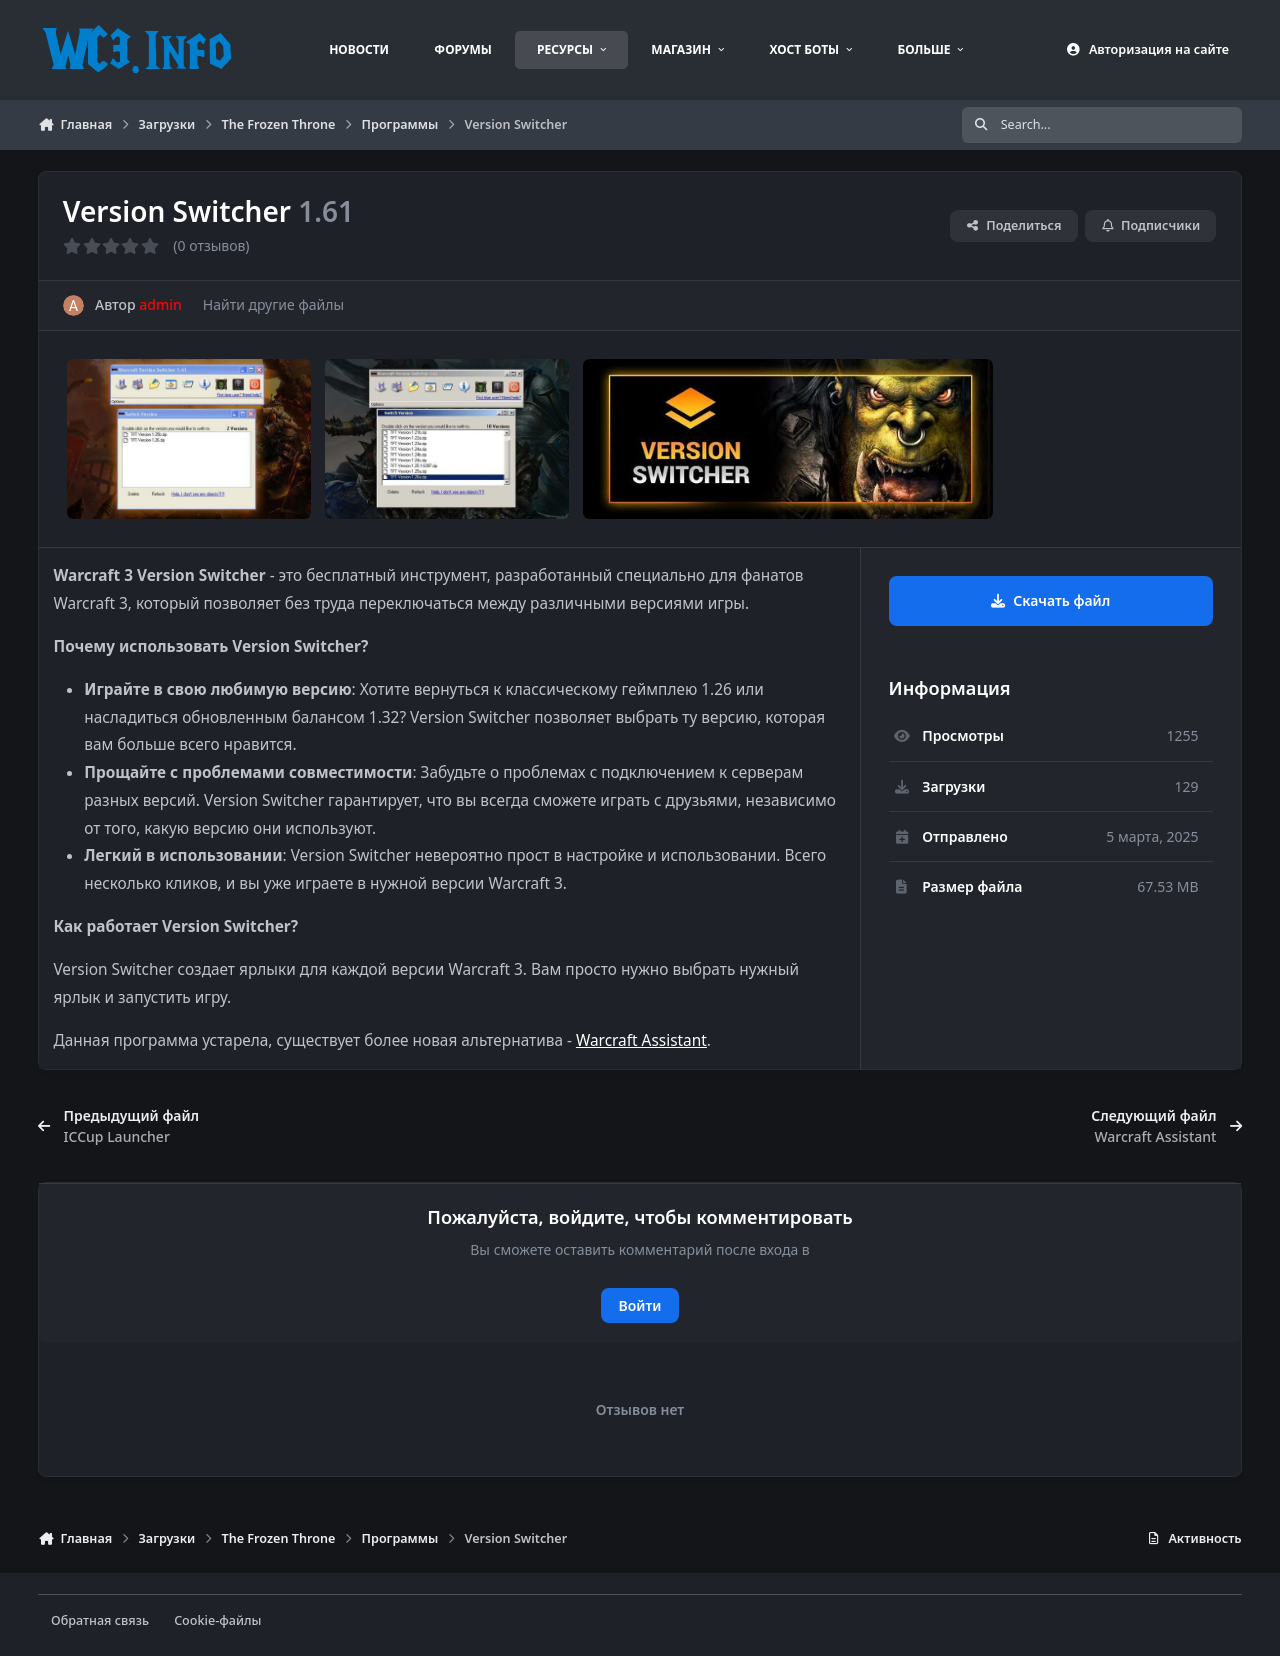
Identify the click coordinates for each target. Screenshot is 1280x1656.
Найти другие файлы (273, 304)
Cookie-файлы (217, 1620)
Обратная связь (100, 1620)
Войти (640, 1305)
